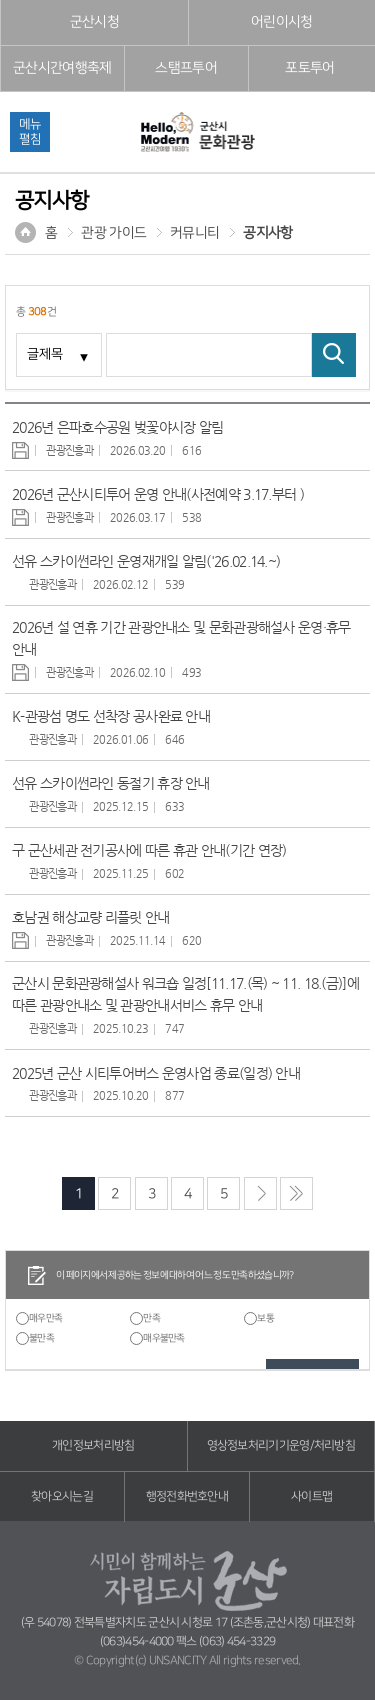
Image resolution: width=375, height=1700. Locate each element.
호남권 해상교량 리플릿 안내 (91, 917)
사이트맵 (311, 1496)
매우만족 (45, 1318)
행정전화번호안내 (187, 1496)
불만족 (41, 1338)
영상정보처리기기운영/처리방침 (281, 1445)
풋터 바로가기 (0, 0)
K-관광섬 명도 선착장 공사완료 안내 (111, 716)
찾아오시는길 (62, 1496)
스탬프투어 (186, 68)
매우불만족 (164, 1338)
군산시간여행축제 (62, 68)
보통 (265, 1318)
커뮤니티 (194, 233)
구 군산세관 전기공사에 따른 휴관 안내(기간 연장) (149, 850)
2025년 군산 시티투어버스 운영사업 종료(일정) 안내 (156, 1073)
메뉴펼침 (30, 131)
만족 (151, 1318)
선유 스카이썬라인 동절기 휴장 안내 (111, 783)
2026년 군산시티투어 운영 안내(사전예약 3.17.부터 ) (158, 494)
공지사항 (267, 233)
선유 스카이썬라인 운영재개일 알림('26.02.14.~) (146, 561)
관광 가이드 (113, 233)
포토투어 (309, 68)
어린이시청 (282, 22)
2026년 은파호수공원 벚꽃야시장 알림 (117, 427)
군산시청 (94, 22)
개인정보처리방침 (93, 1445)
